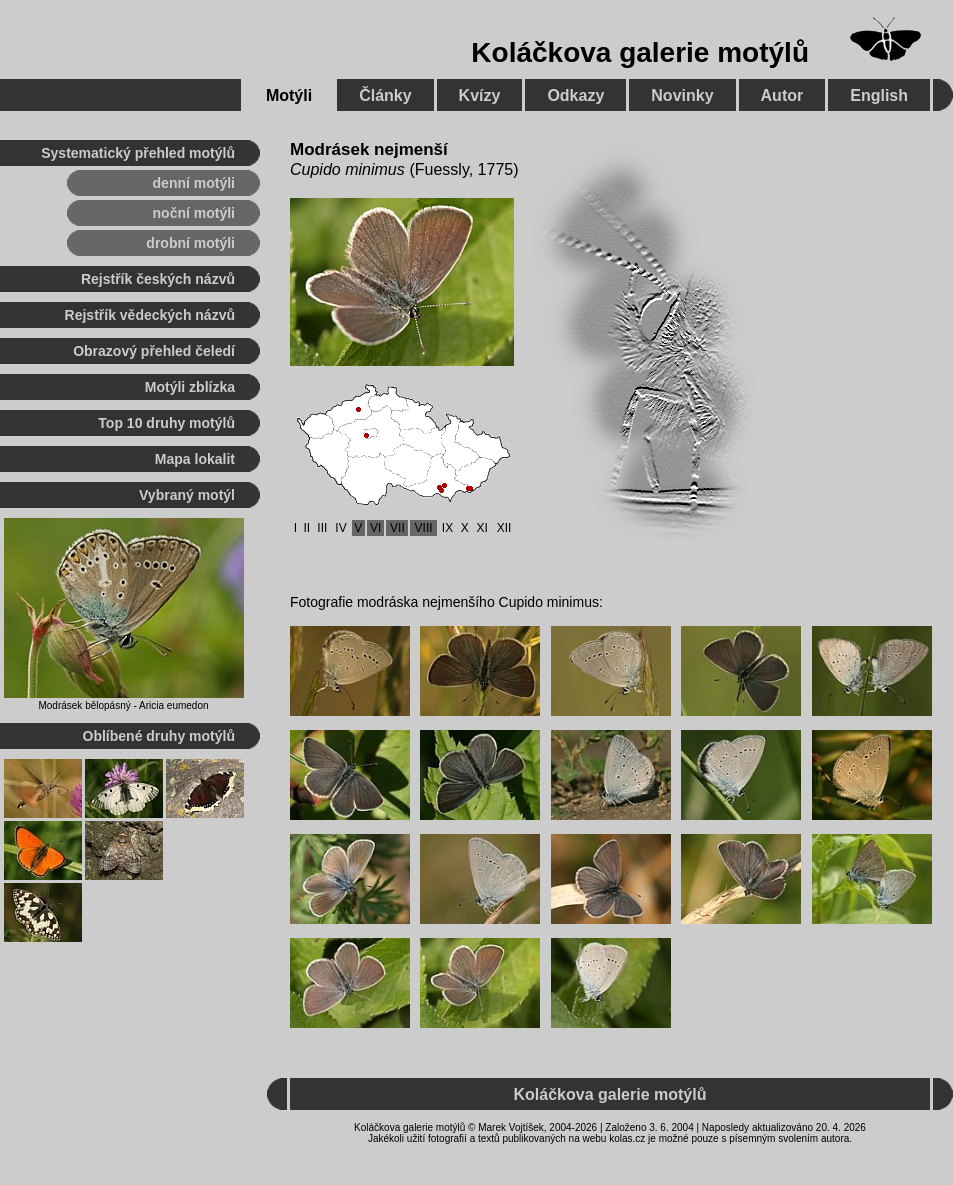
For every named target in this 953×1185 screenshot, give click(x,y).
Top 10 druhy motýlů (166, 423)
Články (385, 95)
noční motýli (194, 213)
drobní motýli (190, 243)
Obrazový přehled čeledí (154, 351)
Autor (782, 95)
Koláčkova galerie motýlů (640, 52)
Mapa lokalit (195, 459)
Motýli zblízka (190, 387)
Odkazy (575, 95)
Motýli (289, 95)
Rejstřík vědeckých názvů (150, 315)
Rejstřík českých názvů (158, 279)
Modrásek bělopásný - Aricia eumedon (123, 705)
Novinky (682, 95)
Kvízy (480, 95)
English (879, 95)
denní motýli (194, 183)
